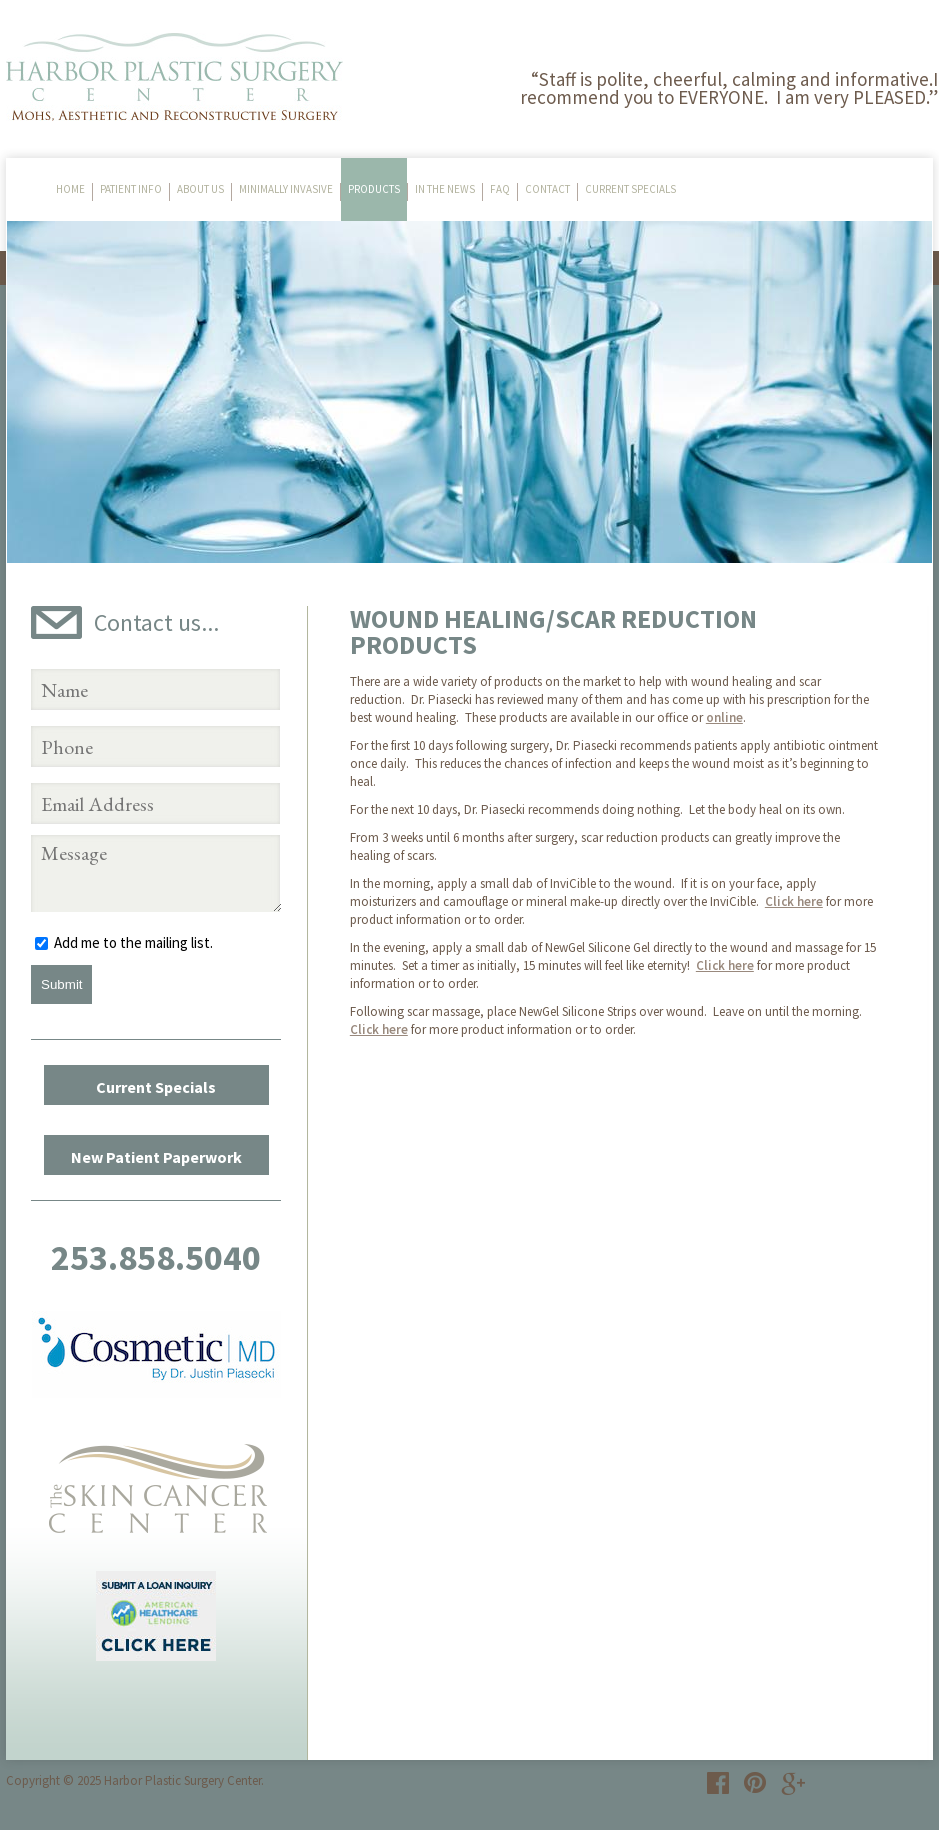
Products (374, 189)
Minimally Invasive (286, 189)
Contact (547, 189)
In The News (445, 189)
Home (70, 189)
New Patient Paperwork (156, 1157)
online (724, 717)
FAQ (500, 189)
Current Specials (630, 189)
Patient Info (131, 189)
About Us (200, 189)
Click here (794, 901)
